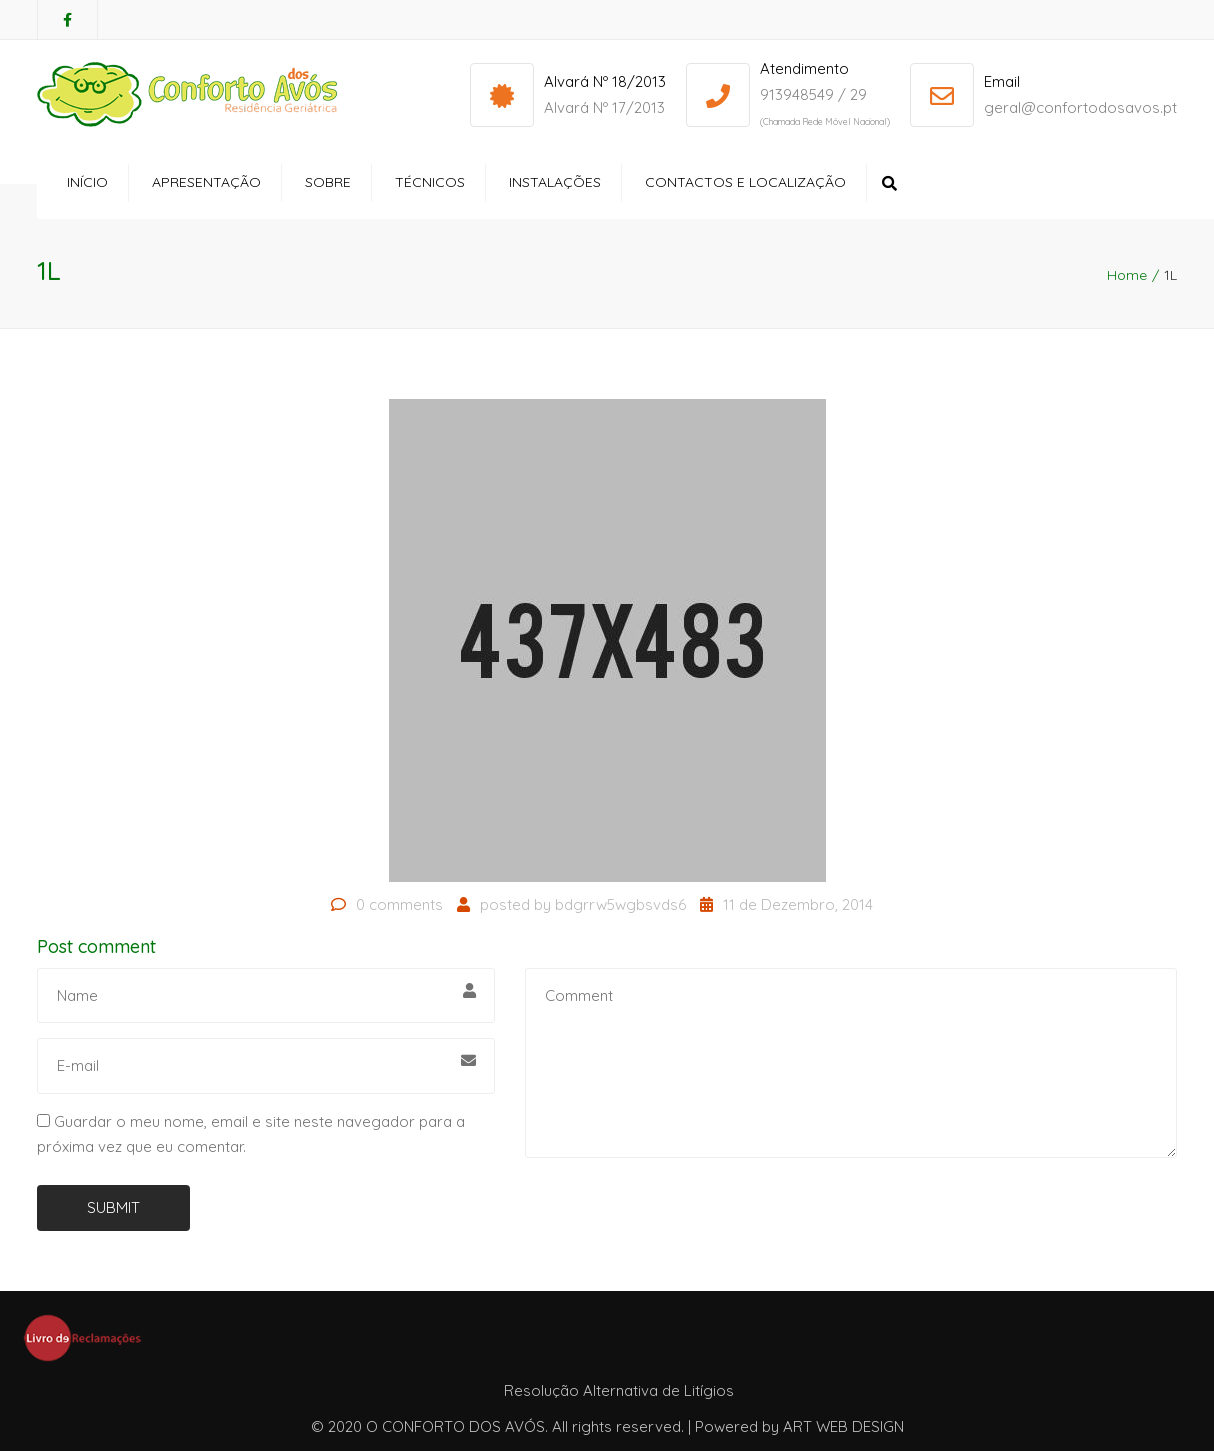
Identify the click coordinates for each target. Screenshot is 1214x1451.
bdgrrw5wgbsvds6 (620, 904)
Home (1127, 275)
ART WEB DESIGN (843, 1426)
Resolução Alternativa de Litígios (619, 1390)
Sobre (328, 182)
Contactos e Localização (745, 182)
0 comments (399, 904)
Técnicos (430, 182)
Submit (113, 1207)
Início (87, 182)
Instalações (555, 182)
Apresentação (206, 182)
